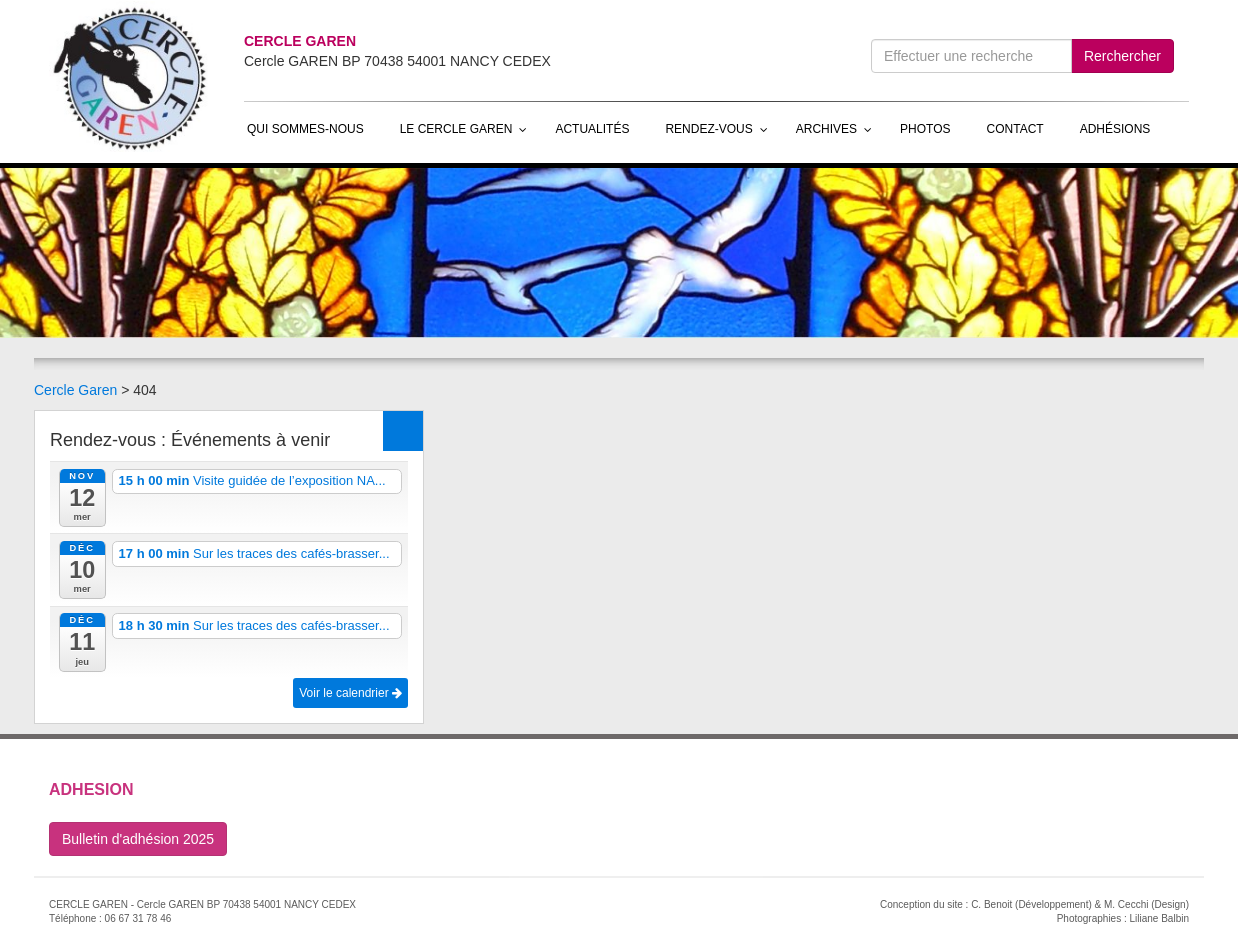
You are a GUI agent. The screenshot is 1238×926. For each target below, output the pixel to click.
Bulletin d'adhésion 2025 (138, 839)
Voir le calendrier (350, 693)
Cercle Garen (75, 390)
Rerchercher (1122, 56)
